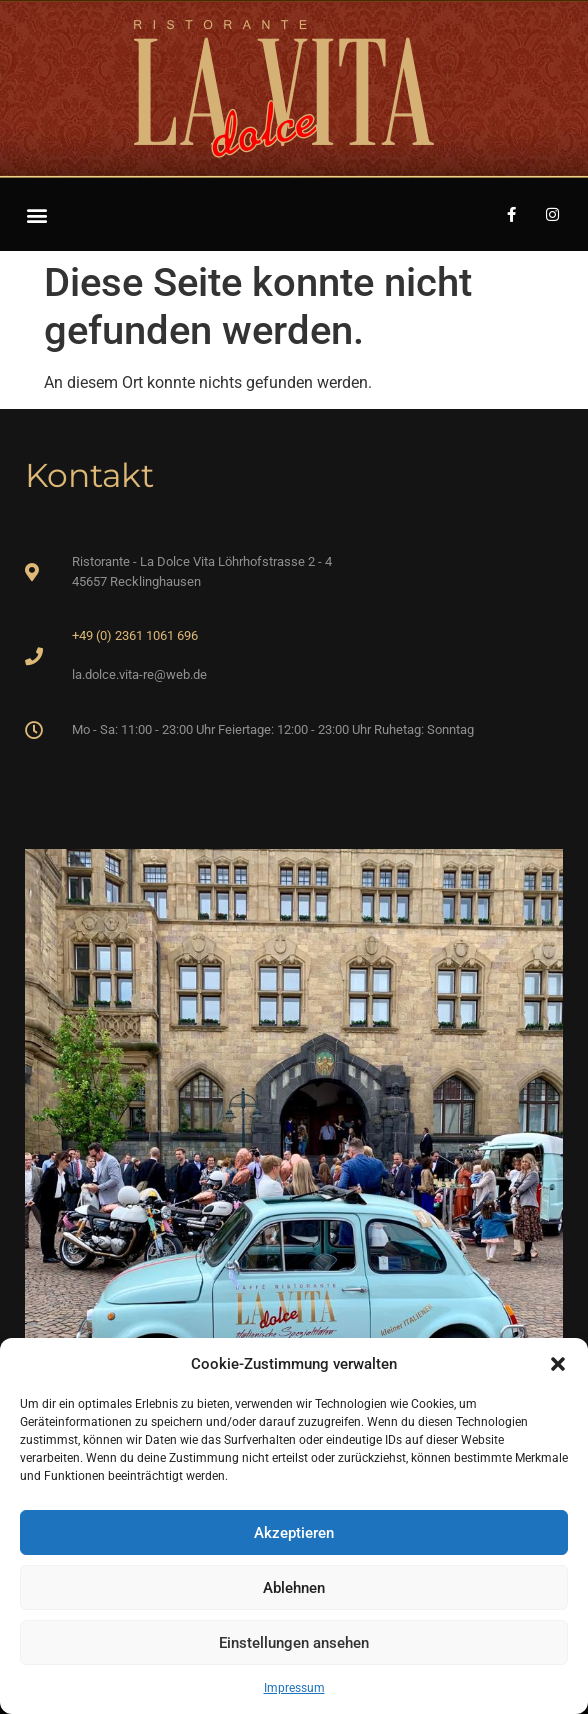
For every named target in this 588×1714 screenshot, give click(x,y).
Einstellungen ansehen (294, 1643)
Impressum (294, 1688)
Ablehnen (294, 1588)
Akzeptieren (294, 1533)
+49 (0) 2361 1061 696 (135, 635)
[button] (558, 1364)
